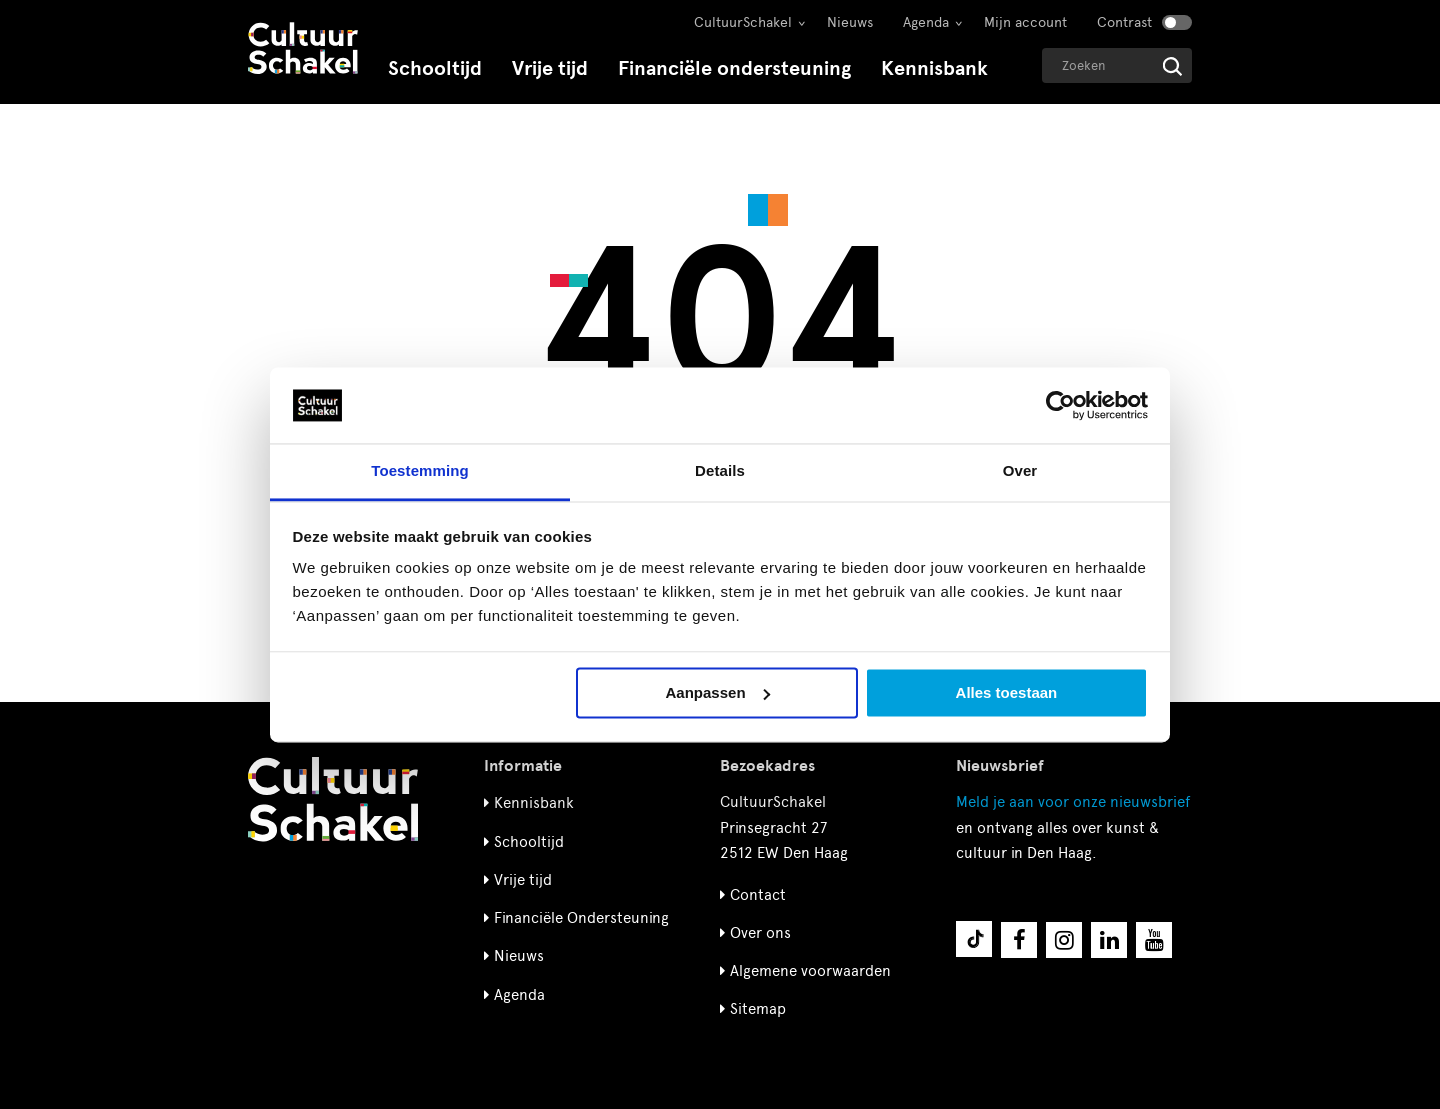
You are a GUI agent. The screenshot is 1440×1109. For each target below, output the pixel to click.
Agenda (926, 22)
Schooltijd (435, 68)
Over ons (760, 933)
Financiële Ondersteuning (581, 918)
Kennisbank (934, 68)
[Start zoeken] (1172, 66)
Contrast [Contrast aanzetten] (1124, 22)
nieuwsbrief (1073, 802)
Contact (758, 895)
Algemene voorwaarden (810, 971)
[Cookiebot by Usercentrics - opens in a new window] (1060, 405)
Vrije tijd (550, 68)
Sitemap (758, 1009)
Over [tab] (1020, 471)
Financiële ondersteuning (734, 68)
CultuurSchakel (743, 22)
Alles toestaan (1007, 692)
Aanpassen (718, 692)
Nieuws (850, 22)
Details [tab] (720, 471)
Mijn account (1025, 22)
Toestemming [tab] (420, 471)
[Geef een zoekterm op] (1117, 65)
